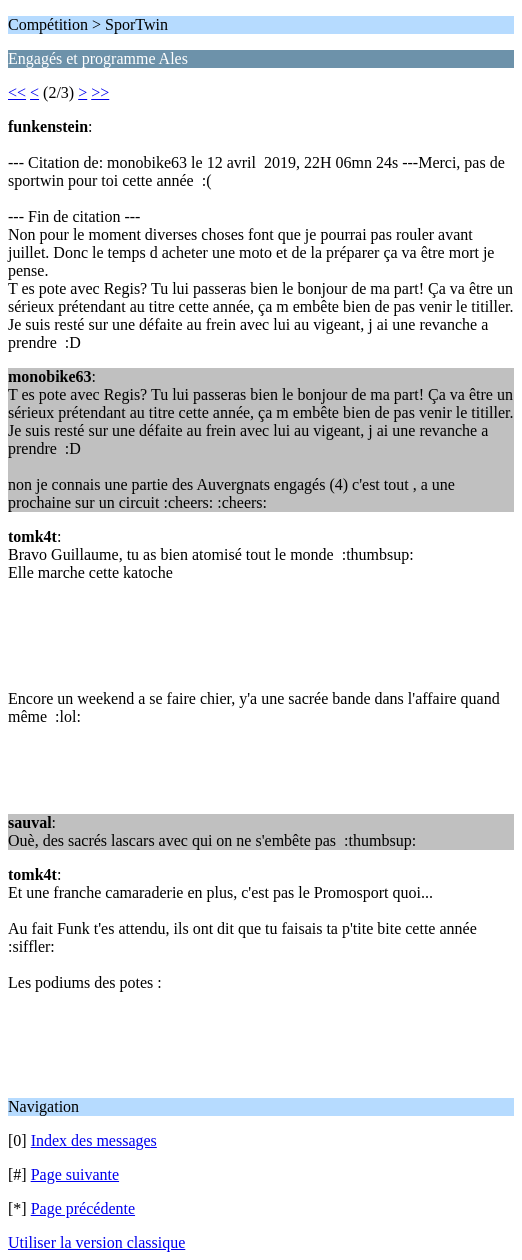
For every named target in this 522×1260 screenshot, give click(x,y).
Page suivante (75, 1174)
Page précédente (83, 1208)
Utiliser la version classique (96, 1242)
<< (17, 92)
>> (100, 92)
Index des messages (94, 1140)
